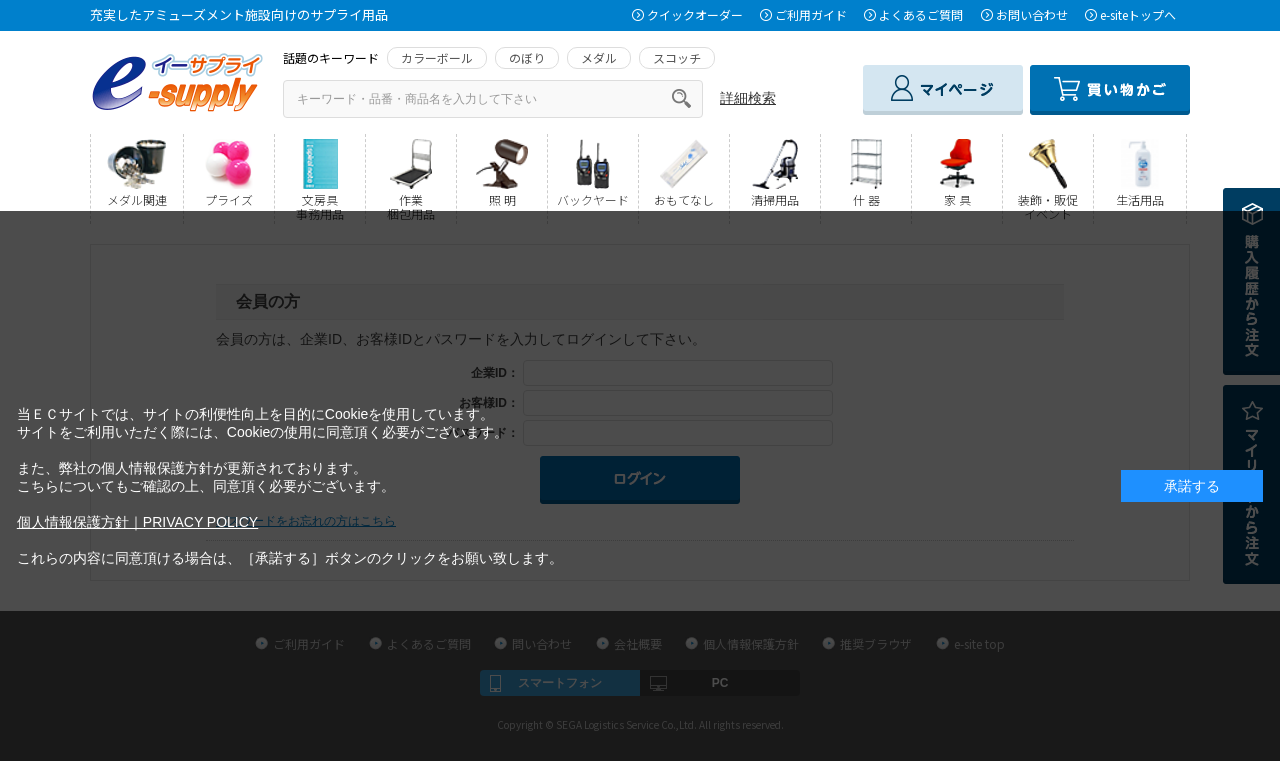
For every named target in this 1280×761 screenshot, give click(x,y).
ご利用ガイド (811, 14)
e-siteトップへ (1138, 14)
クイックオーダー (695, 14)
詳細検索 (748, 98)
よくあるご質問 (921, 14)
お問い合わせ (1032, 14)
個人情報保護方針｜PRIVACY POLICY (137, 522)
